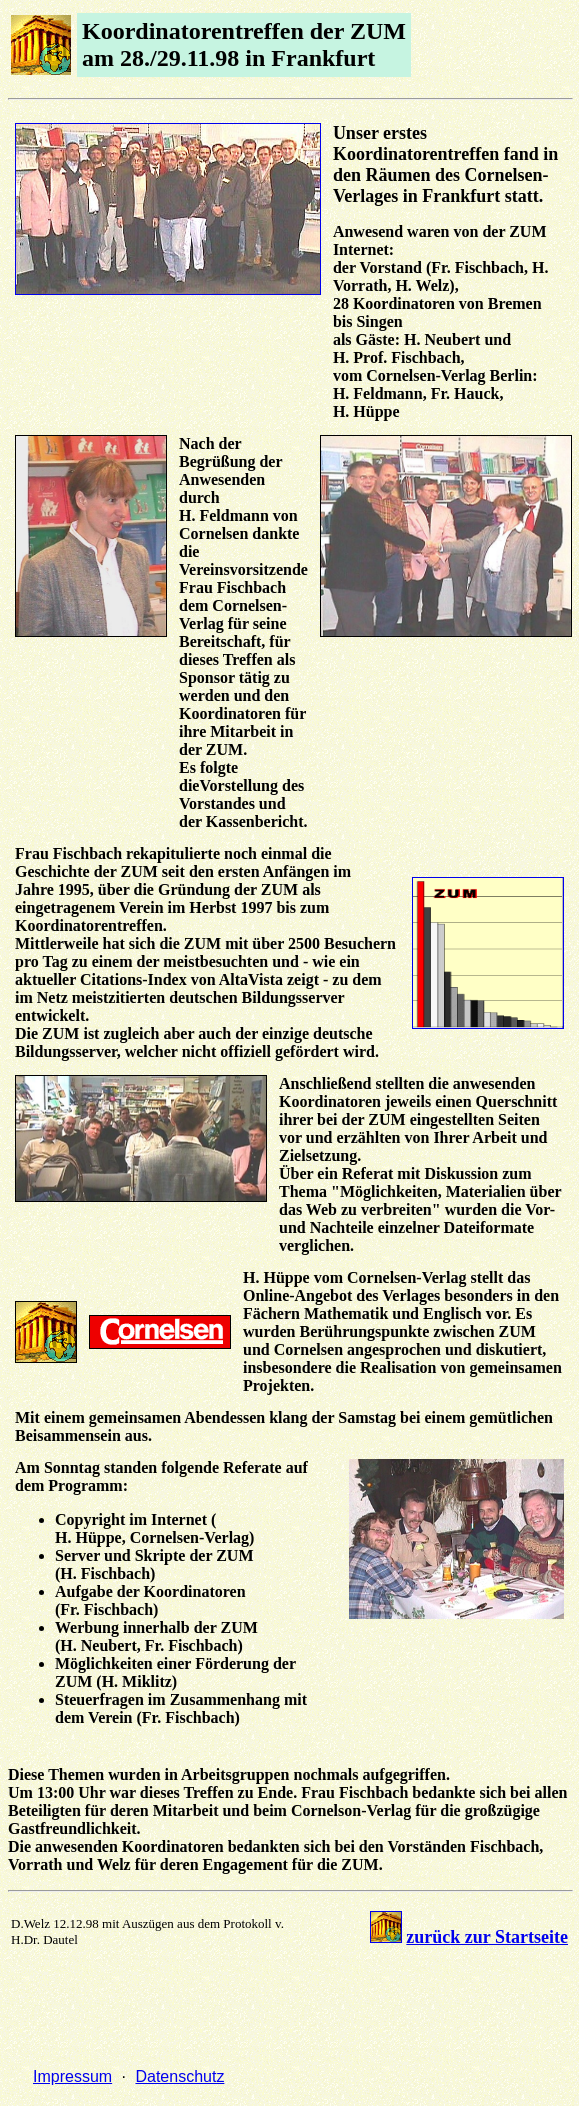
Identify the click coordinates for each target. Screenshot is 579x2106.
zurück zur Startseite (487, 1937)
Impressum (72, 2076)
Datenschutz (179, 2076)
